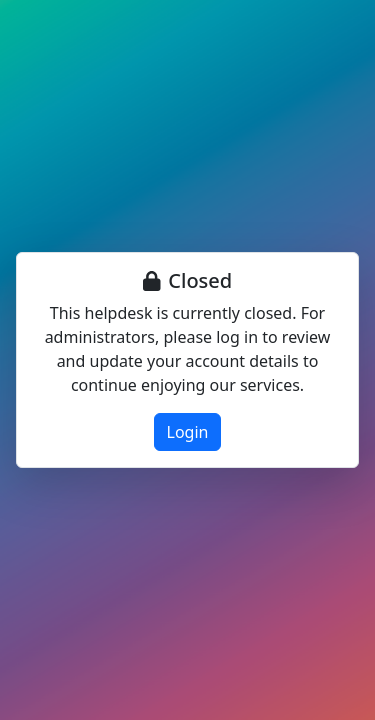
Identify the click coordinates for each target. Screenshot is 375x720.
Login (188, 432)
